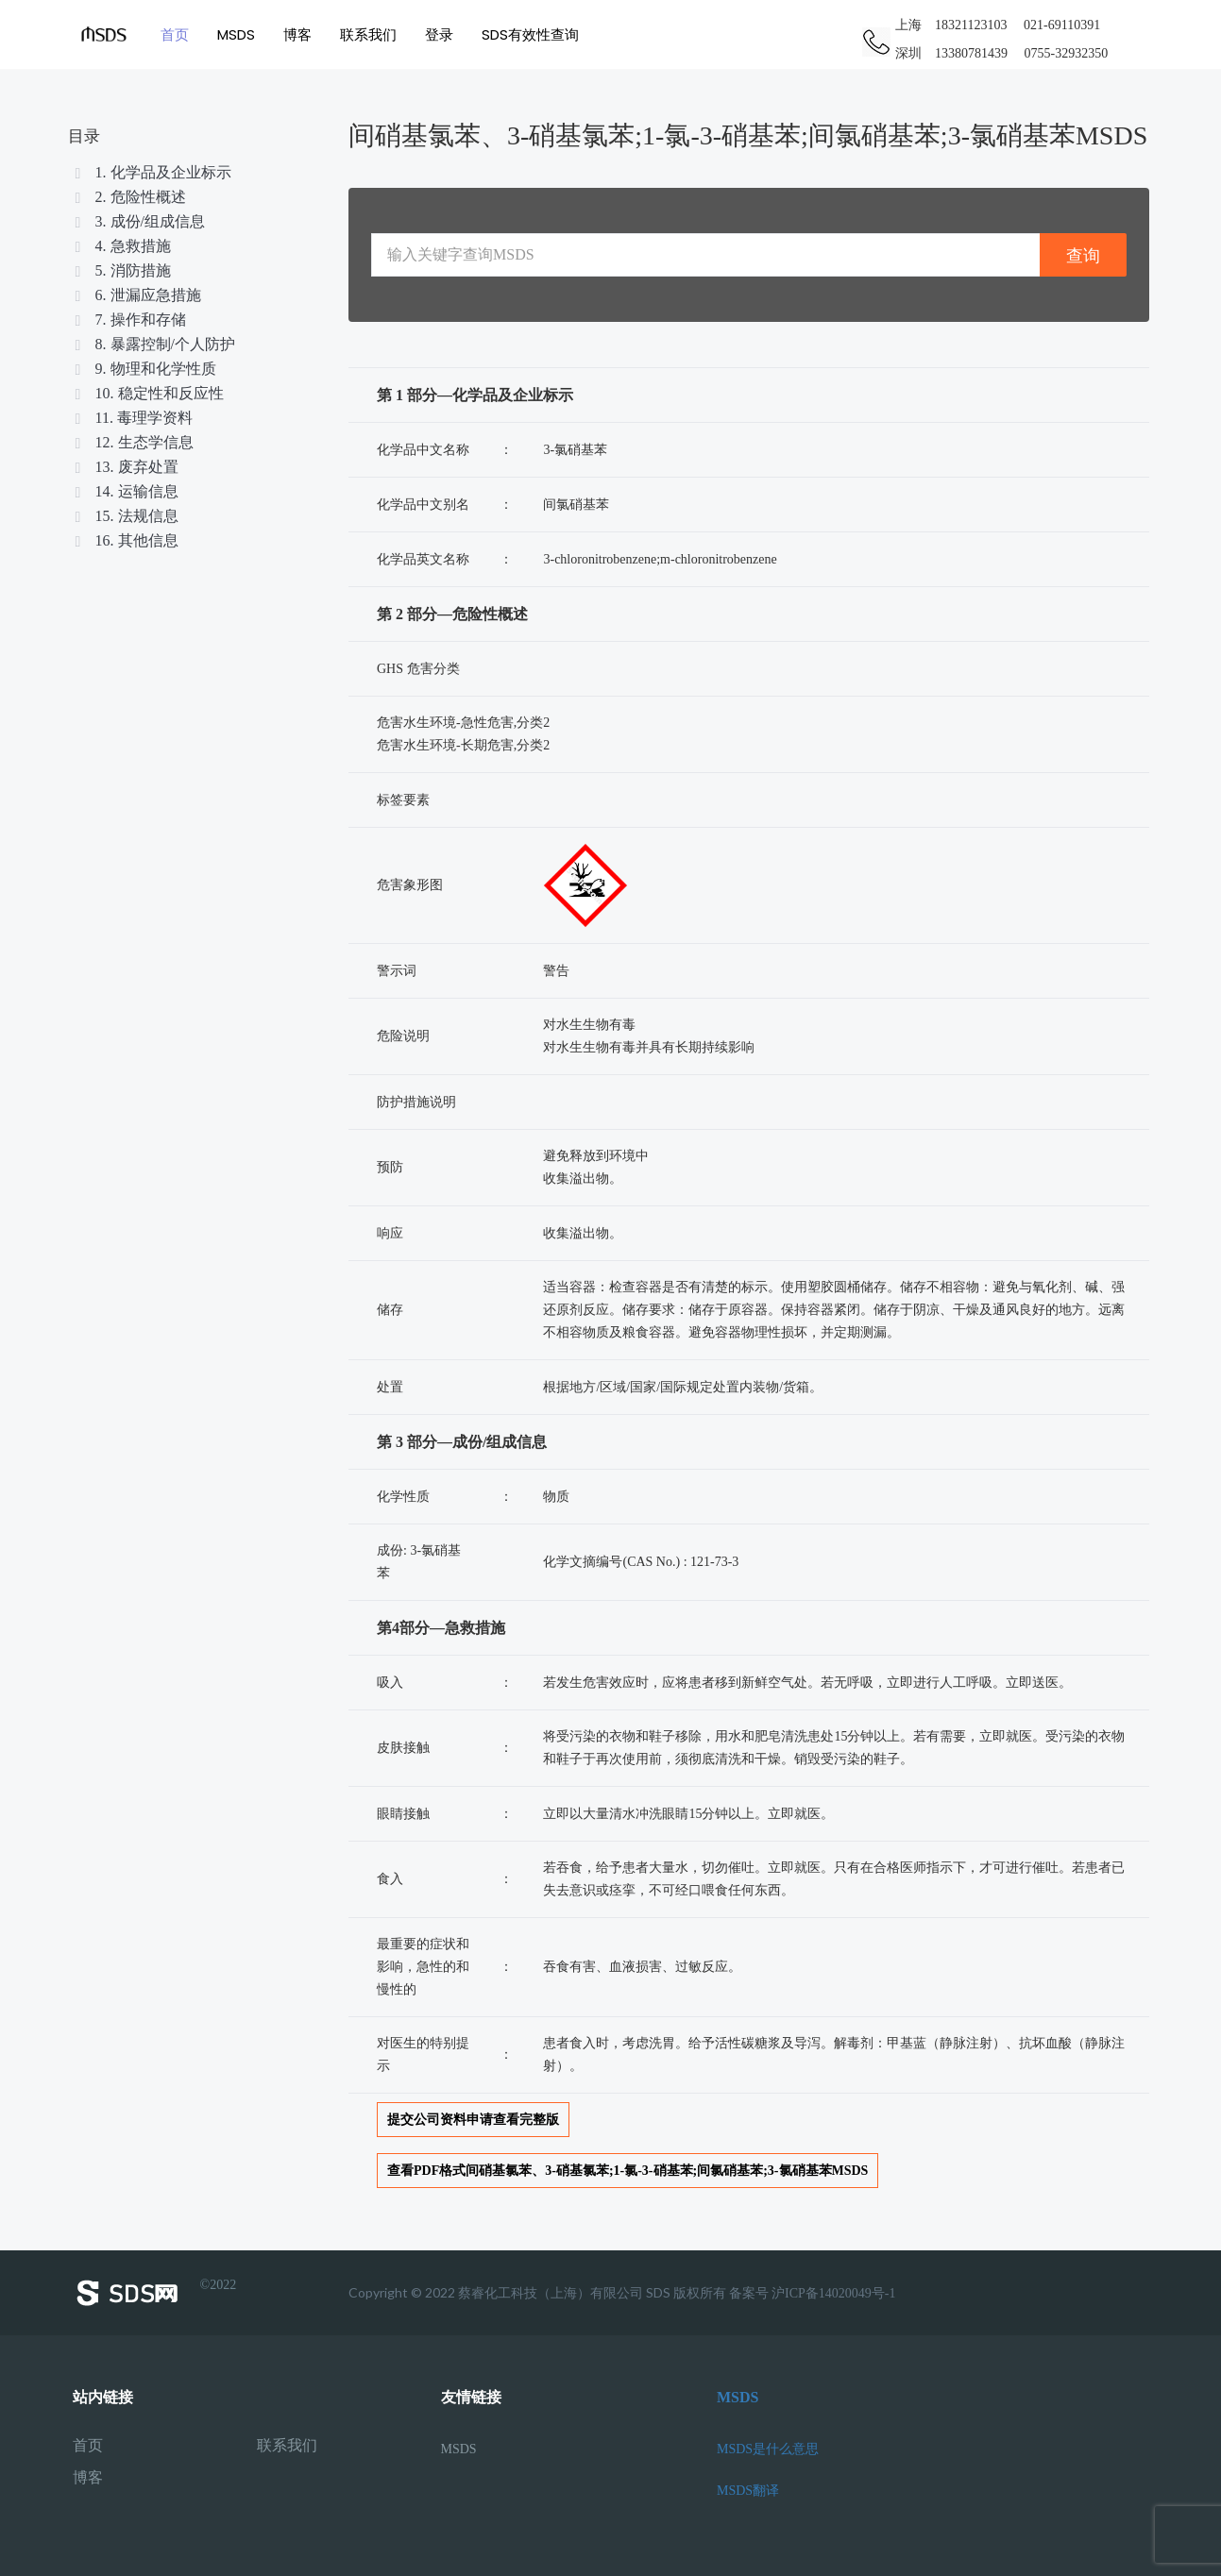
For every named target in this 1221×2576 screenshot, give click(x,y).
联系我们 (368, 34)
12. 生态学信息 (133, 442)
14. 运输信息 (125, 491)
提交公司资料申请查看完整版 (473, 2120)
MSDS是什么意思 (768, 2449)
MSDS (236, 34)
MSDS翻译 (748, 2490)
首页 (175, 34)
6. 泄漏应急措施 (137, 295)
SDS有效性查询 (530, 34)
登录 (439, 34)
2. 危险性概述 (129, 197)
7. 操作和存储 (129, 319)
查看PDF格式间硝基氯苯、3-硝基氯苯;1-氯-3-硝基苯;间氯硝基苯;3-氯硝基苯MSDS (627, 2171)
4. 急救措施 (122, 246)
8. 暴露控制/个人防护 (154, 344)
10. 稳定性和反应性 (148, 393)
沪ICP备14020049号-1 (833, 2293)
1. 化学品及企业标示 (152, 172)
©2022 (155, 2293)
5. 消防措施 (122, 270)
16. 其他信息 (125, 540)
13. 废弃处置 (125, 467)
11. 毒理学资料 (133, 418)
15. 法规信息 (125, 516)
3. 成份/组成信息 (139, 221)
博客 (297, 34)
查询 (1083, 255)
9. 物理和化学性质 (144, 369)
